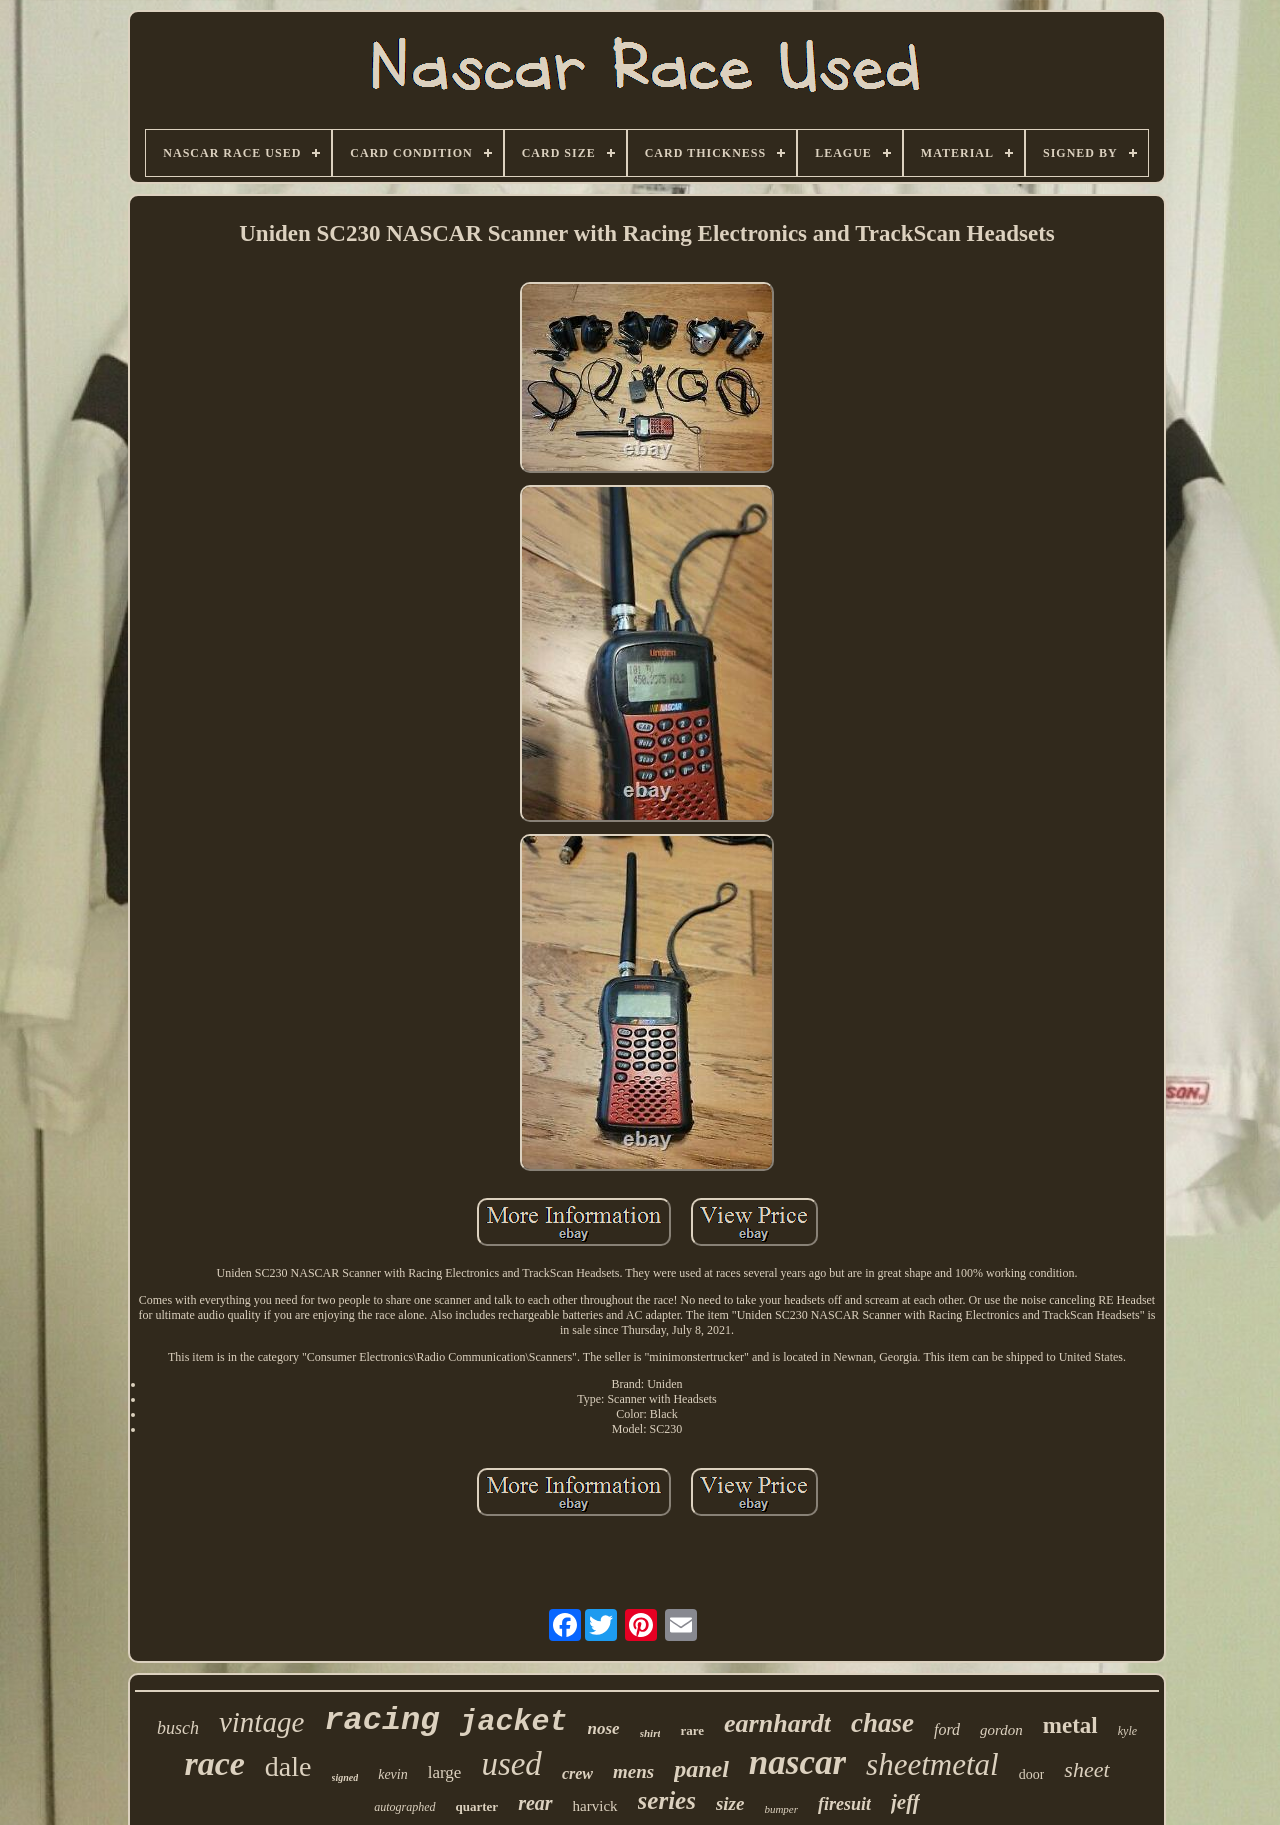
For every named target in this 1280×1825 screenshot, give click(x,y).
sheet (1086, 1769)
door (1032, 1774)
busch (178, 1728)
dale (288, 1766)
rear (535, 1803)
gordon (1001, 1730)
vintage (261, 1722)
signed (345, 1777)
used (511, 1764)
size (730, 1803)
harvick (595, 1806)
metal (1070, 1725)
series (667, 1800)
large (445, 1772)
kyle (1127, 1731)
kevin (393, 1774)
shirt (650, 1733)
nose (604, 1728)
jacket (514, 1722)
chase (882, 1723)
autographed (404, 1807)
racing (381, 1720)
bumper (781, 1809)
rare (692, 1730)
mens (633, 1771)
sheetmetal (932, 1764)
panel (701, 1769)
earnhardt (777, 1723)
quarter (477, 1806)
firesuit (844, 1804)
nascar (797, 1762)
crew (577, 1773)
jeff (905, 1802)
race (214, 1763)
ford (947, 1729)
